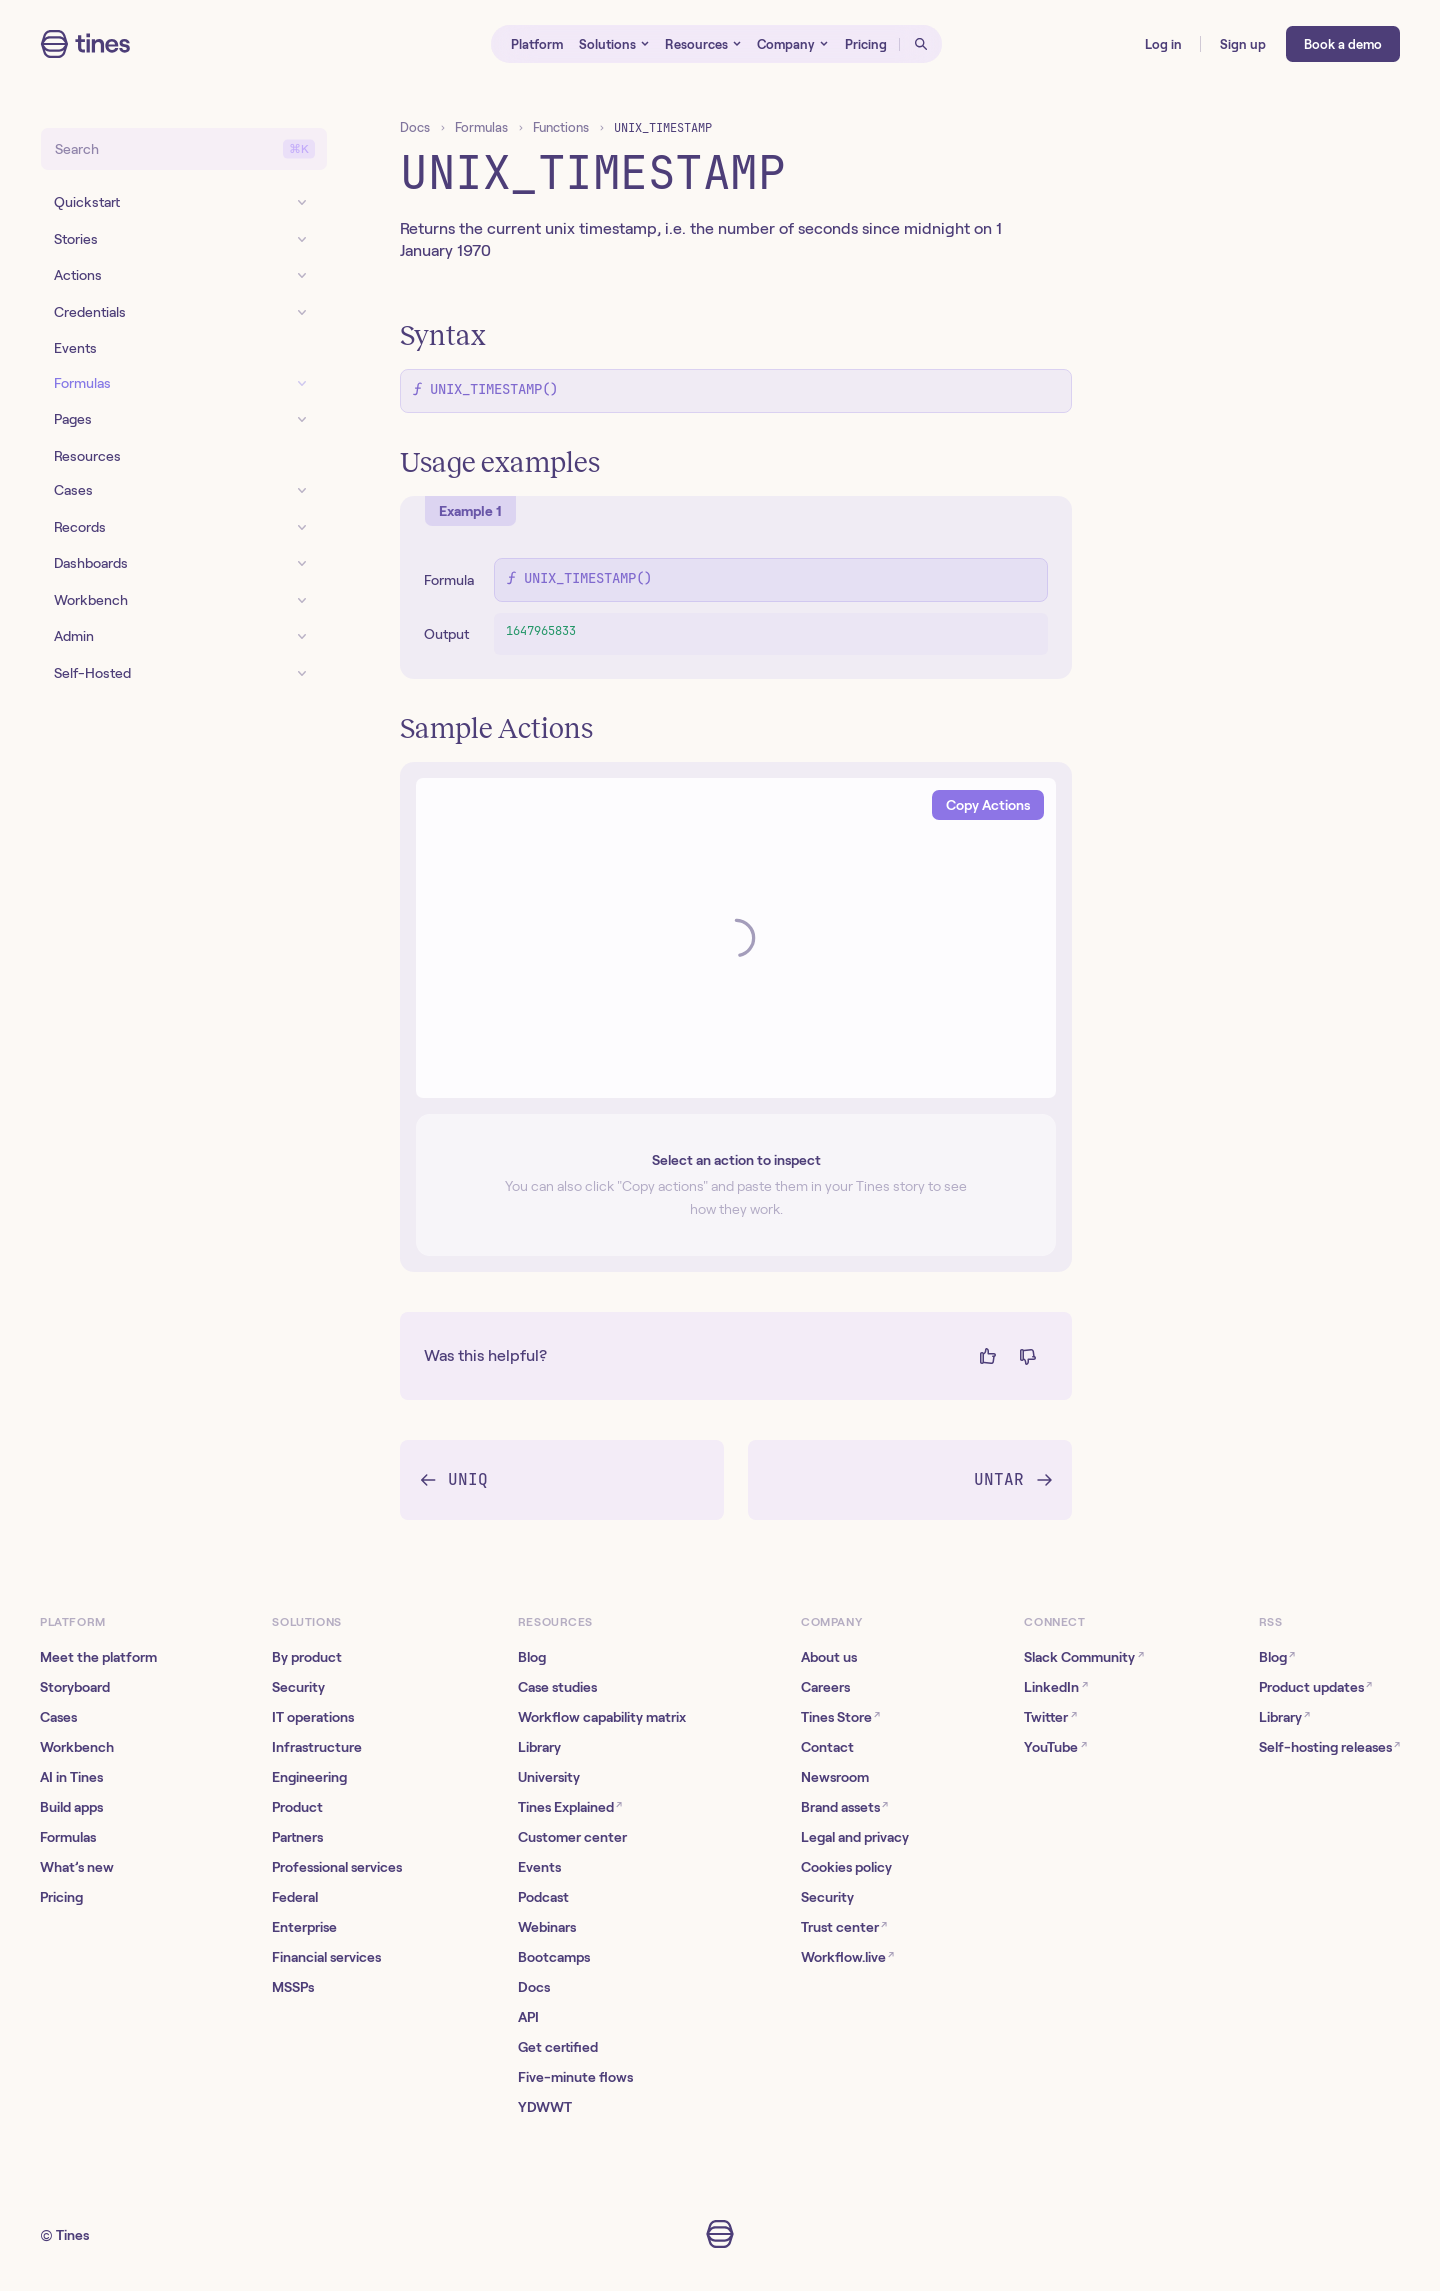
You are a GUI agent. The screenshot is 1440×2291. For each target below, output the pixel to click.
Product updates (1315, 1686)
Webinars (547, 1927)
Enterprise (304, 1927)
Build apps (71, 1807)
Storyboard (75, 1687)
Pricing (61, 1897)
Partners (297, 1837)
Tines (72, 2235)
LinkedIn (1055, 1686)
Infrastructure (317, 1747)
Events (539, 1867)
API (528, 2017)
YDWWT (545, 2107)
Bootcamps (554, 1957)
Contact (827, 1747)
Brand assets (844, 1806)
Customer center (572, 1837)
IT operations (313, 1717)
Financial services (326, 1957)
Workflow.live (847, 1956)
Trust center (844, 1926)
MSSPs (293, 1987)
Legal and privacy (855, 1837)
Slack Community (1083, 1656)
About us (829, 1657)
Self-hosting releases (1329, 1746)
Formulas (481, 127)
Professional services (337, 1867)
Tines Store (840, 1716)
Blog (532, 1657)
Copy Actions (988, 805)
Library (539, 1747)
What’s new (77, 1867)
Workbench (77, 1747)
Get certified (558, 2047)
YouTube (1055, 1746)
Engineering (309, 1777)
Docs (415, 127)
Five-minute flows (575, 2077)
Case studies (557, 1687)
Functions (561, 127)
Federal (295, 1897)
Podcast (543, 1897)
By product (307, 1657)
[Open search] (921, 44)
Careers (825, 1687)
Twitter (1050, 1716)
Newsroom (835, 1777)
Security (298, 1687)
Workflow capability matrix (602, 1717)
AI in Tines (71, 1777)
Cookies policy (846, 1867)
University (549, 1777)
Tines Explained (570, 1806)
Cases (58, 1717)
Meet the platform (98, 1657)
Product (297, 1807)
